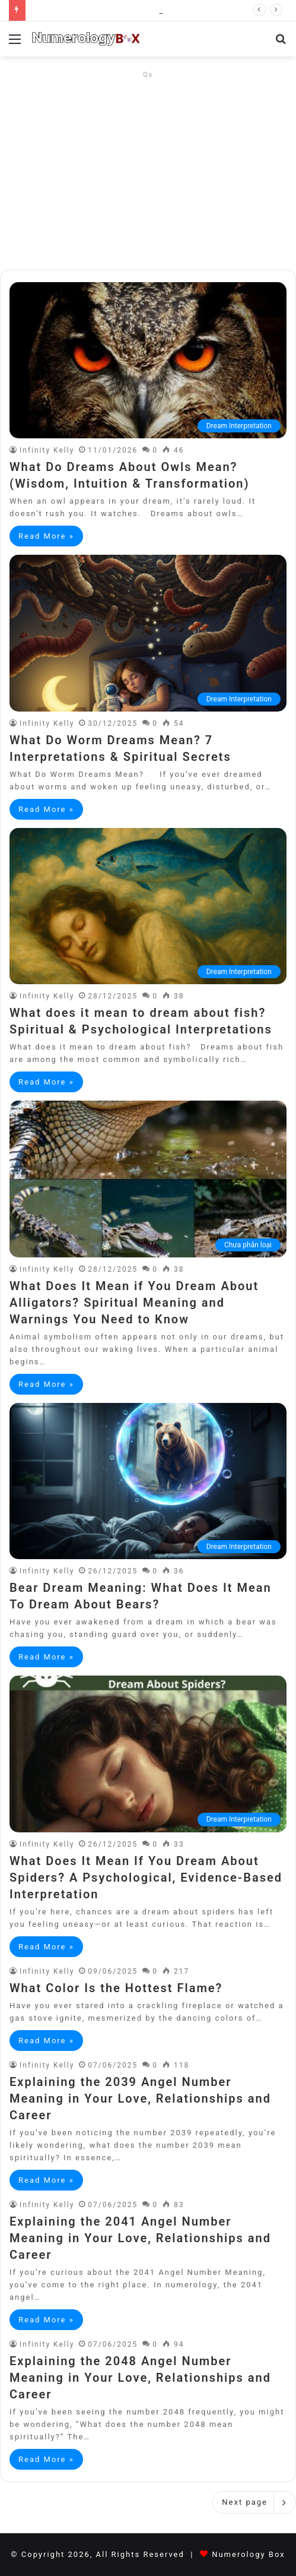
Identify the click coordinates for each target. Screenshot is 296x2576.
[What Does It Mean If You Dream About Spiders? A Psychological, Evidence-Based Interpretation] (148, 1754)
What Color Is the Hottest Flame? (115, 1988)
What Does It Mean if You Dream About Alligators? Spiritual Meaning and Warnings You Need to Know (134, 1302)
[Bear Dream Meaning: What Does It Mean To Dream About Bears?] (148, 1481)
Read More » (46, 536)
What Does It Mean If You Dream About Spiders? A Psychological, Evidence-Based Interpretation (145, 1877)
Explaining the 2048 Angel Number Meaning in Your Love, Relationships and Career (140, 2377)
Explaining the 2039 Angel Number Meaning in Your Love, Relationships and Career (140, 2098)
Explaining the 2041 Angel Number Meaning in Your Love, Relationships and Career (140, 2238)
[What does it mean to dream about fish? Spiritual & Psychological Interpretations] (148, 906)
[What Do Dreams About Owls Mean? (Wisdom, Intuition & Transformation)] (148, 360)
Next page (254, 2502)
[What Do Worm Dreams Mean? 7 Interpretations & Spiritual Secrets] (148, 633)
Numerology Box (248, 2554)
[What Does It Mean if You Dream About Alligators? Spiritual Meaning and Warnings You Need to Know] (148, 1179)
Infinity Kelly (47, 450)
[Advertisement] (148, 166)
